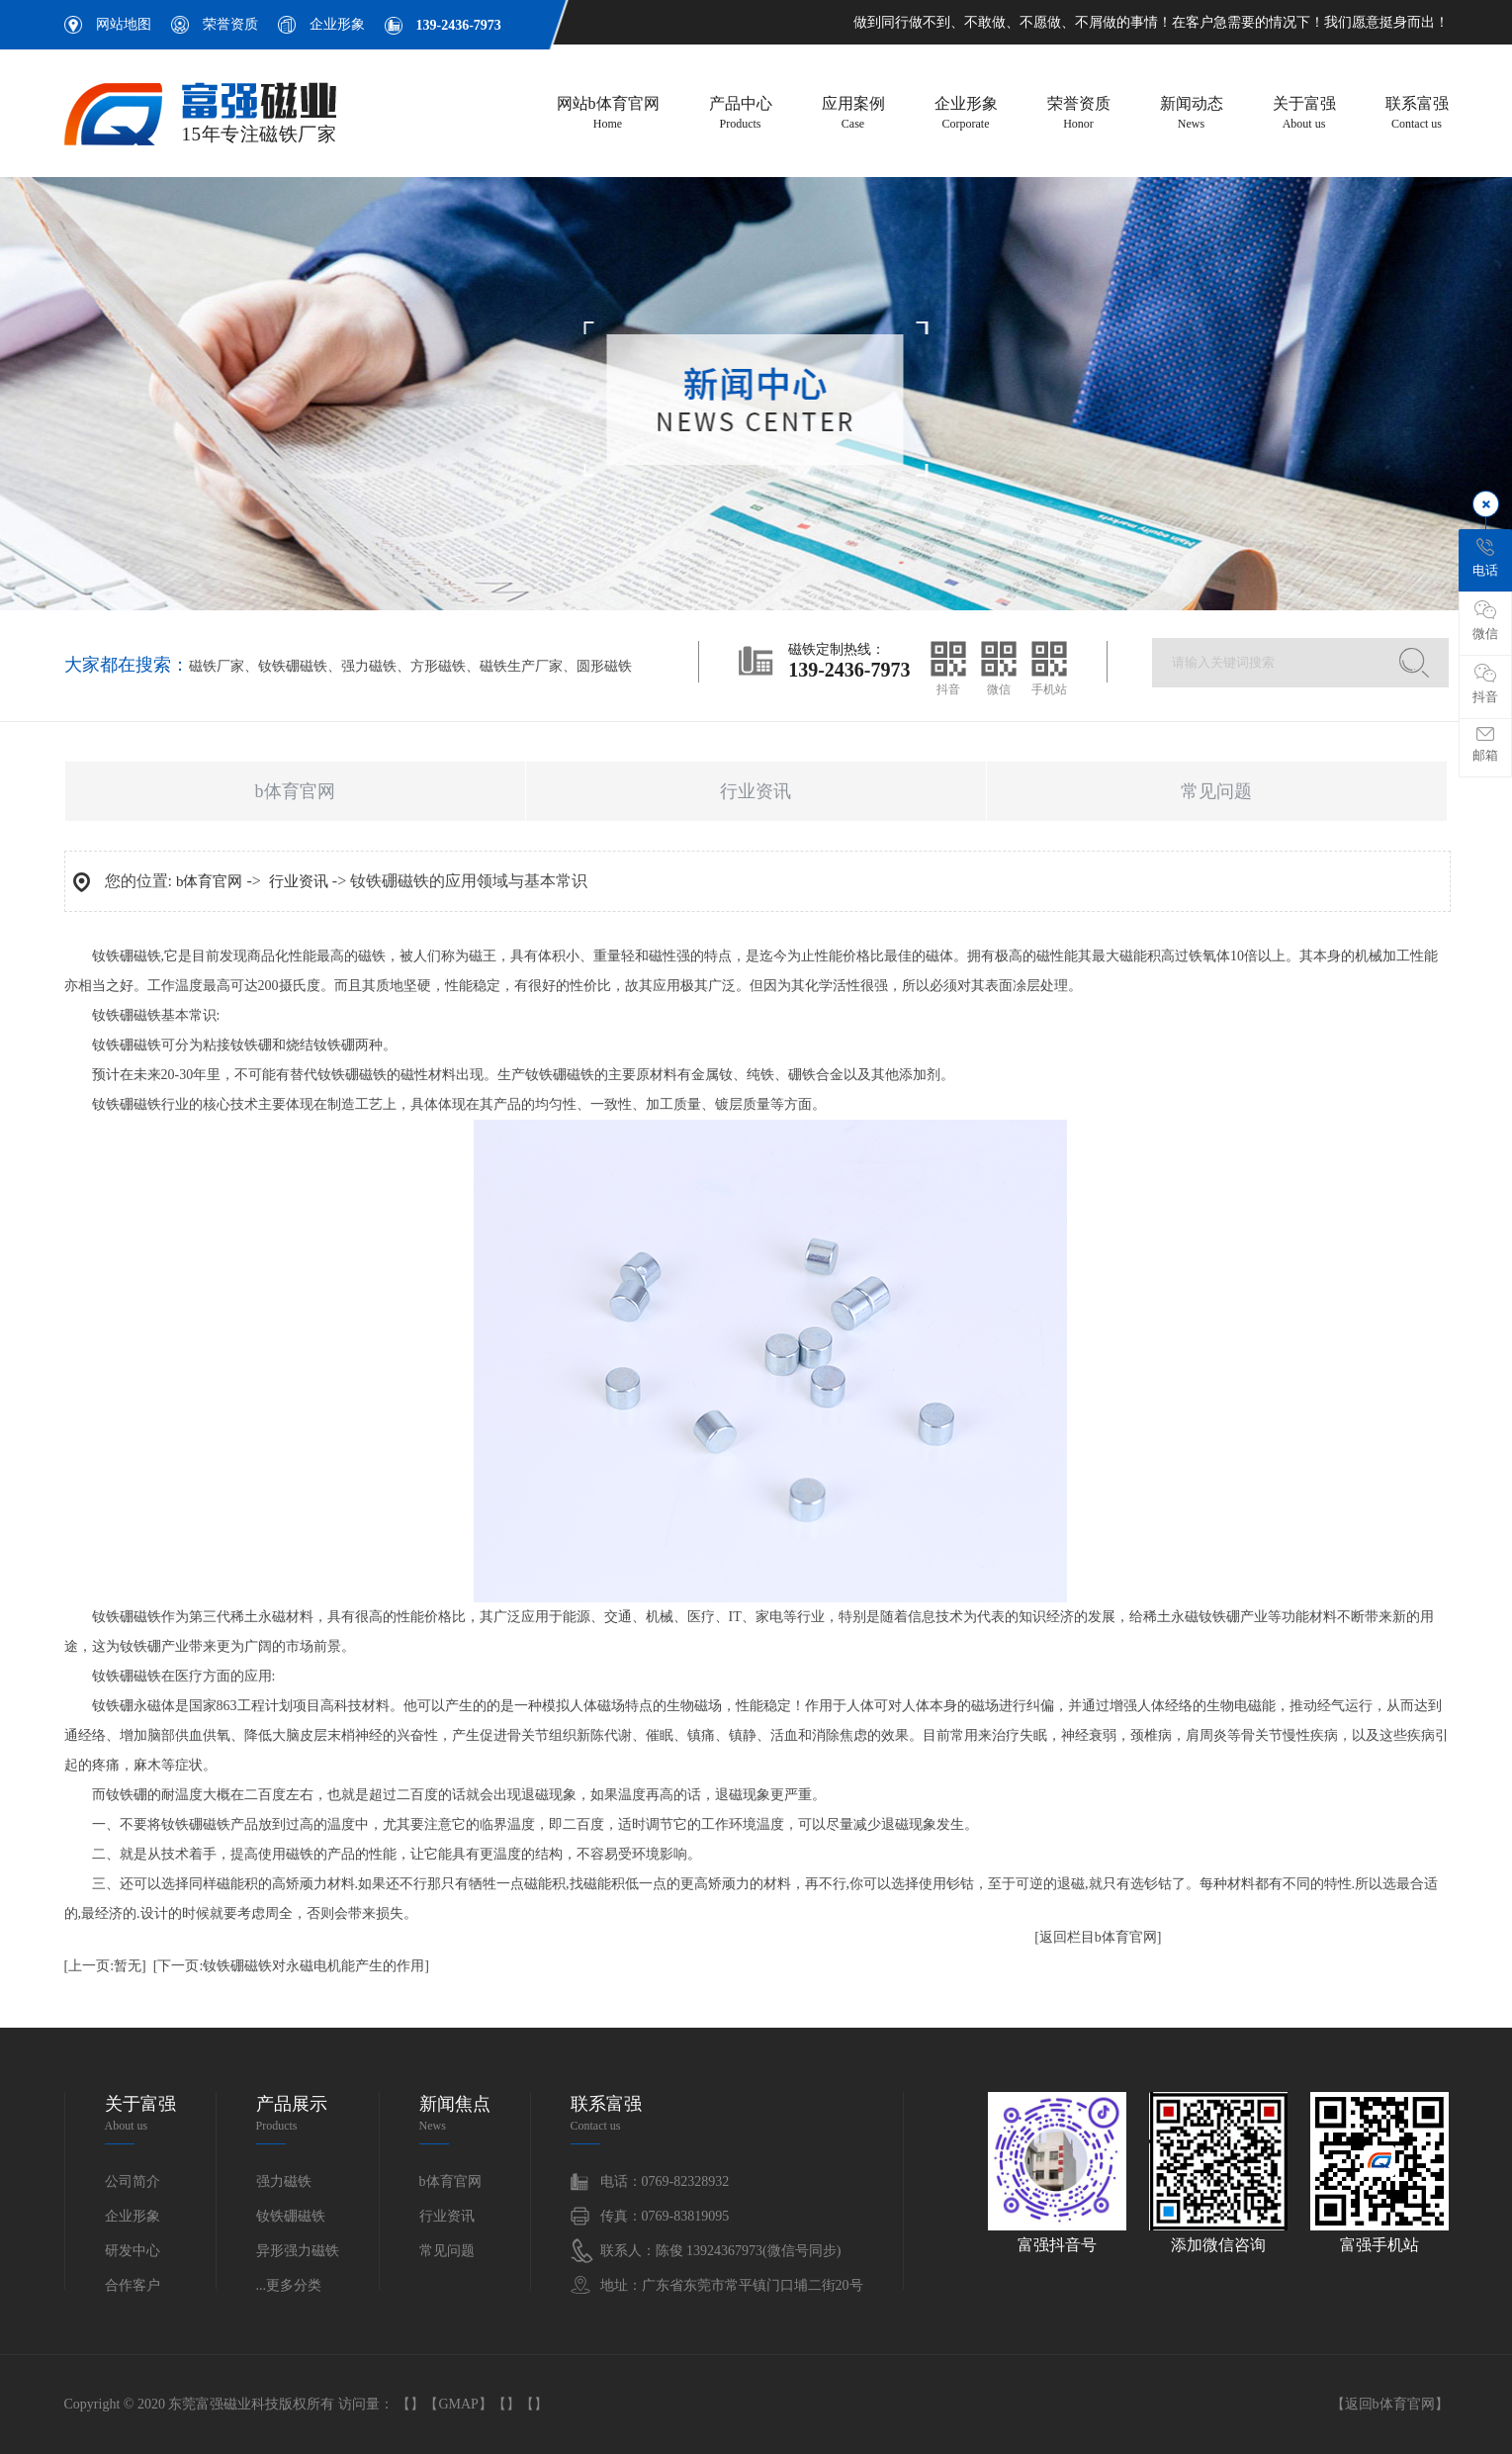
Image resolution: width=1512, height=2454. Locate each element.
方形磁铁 (438, 666)
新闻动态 (1191, 114)
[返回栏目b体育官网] (1097, 1937)
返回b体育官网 (1390, 2404)
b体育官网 (295, 791)
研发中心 (132, 2250)
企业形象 (337, 24)
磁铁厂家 (216, 666)
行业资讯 (755, 791)
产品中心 (740, 114)
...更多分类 (289, 2285)
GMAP (458, 2404)
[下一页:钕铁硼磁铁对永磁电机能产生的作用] (291, 1965)
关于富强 (1304, 114)
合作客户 (132, 2285)
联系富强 (1417, 114)
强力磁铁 (369, 666)
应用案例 (853, 114)
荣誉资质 (230, 24)
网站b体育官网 (608, 114)
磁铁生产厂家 (521, 666)
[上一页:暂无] (105, 1965)
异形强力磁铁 (297, 2250)
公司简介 (132, 2181)
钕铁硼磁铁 (292, 666)
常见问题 (1216, 791)
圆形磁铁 (604, 666)
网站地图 (123, 24)
